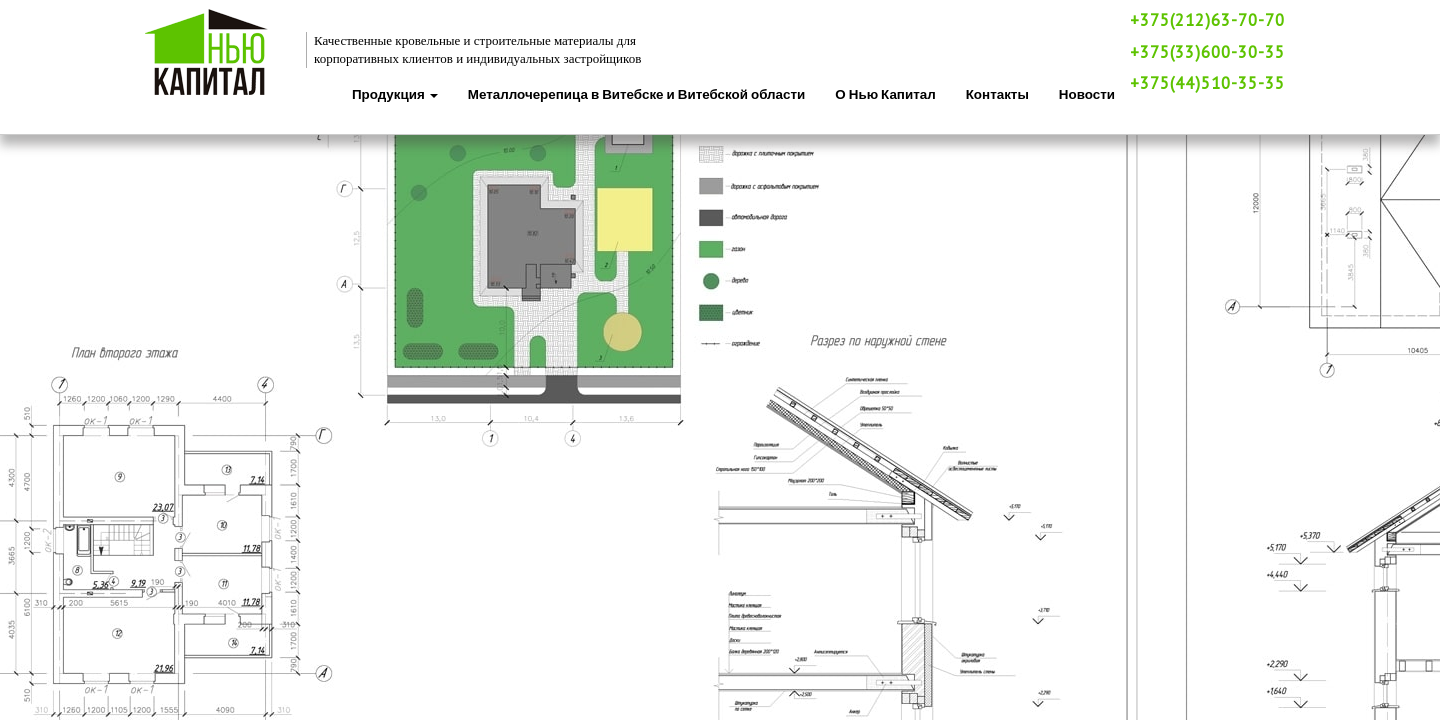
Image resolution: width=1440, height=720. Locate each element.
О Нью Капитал (885, 94)
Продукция (395, 94)
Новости (1087, 94)
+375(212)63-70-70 (1207, 20)
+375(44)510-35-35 (1207, 83)
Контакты (997, 94)
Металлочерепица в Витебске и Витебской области (637, 94)
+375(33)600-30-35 (1207, 52)
